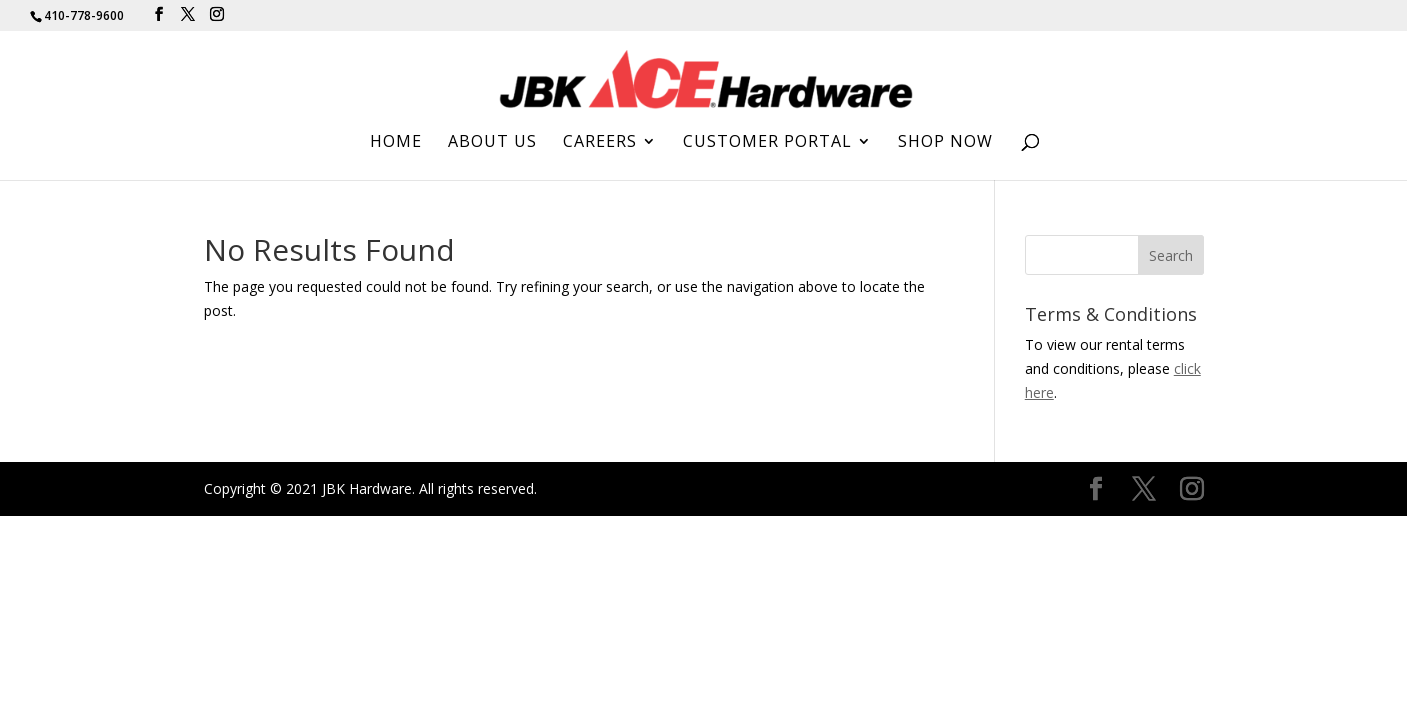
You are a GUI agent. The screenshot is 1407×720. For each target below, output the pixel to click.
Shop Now (945, 143)
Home (396, 143)
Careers (600, 143)
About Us (492, 143)
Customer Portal (767, 143)
